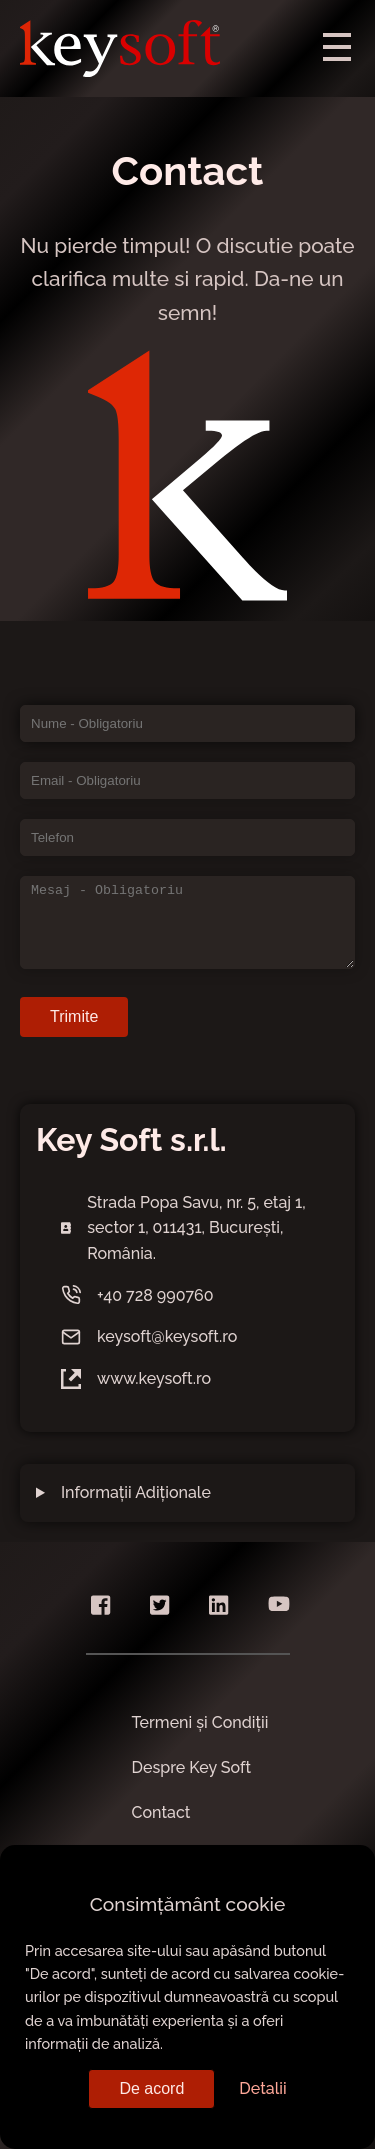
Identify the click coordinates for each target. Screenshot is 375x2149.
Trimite (74, 1016)
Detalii (262, 2088)
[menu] (337, 45)
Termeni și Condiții (200, 1722)
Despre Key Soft (192, 1767)
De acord (151, 2088)
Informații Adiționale (136, 1492)
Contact (161, 1812)
